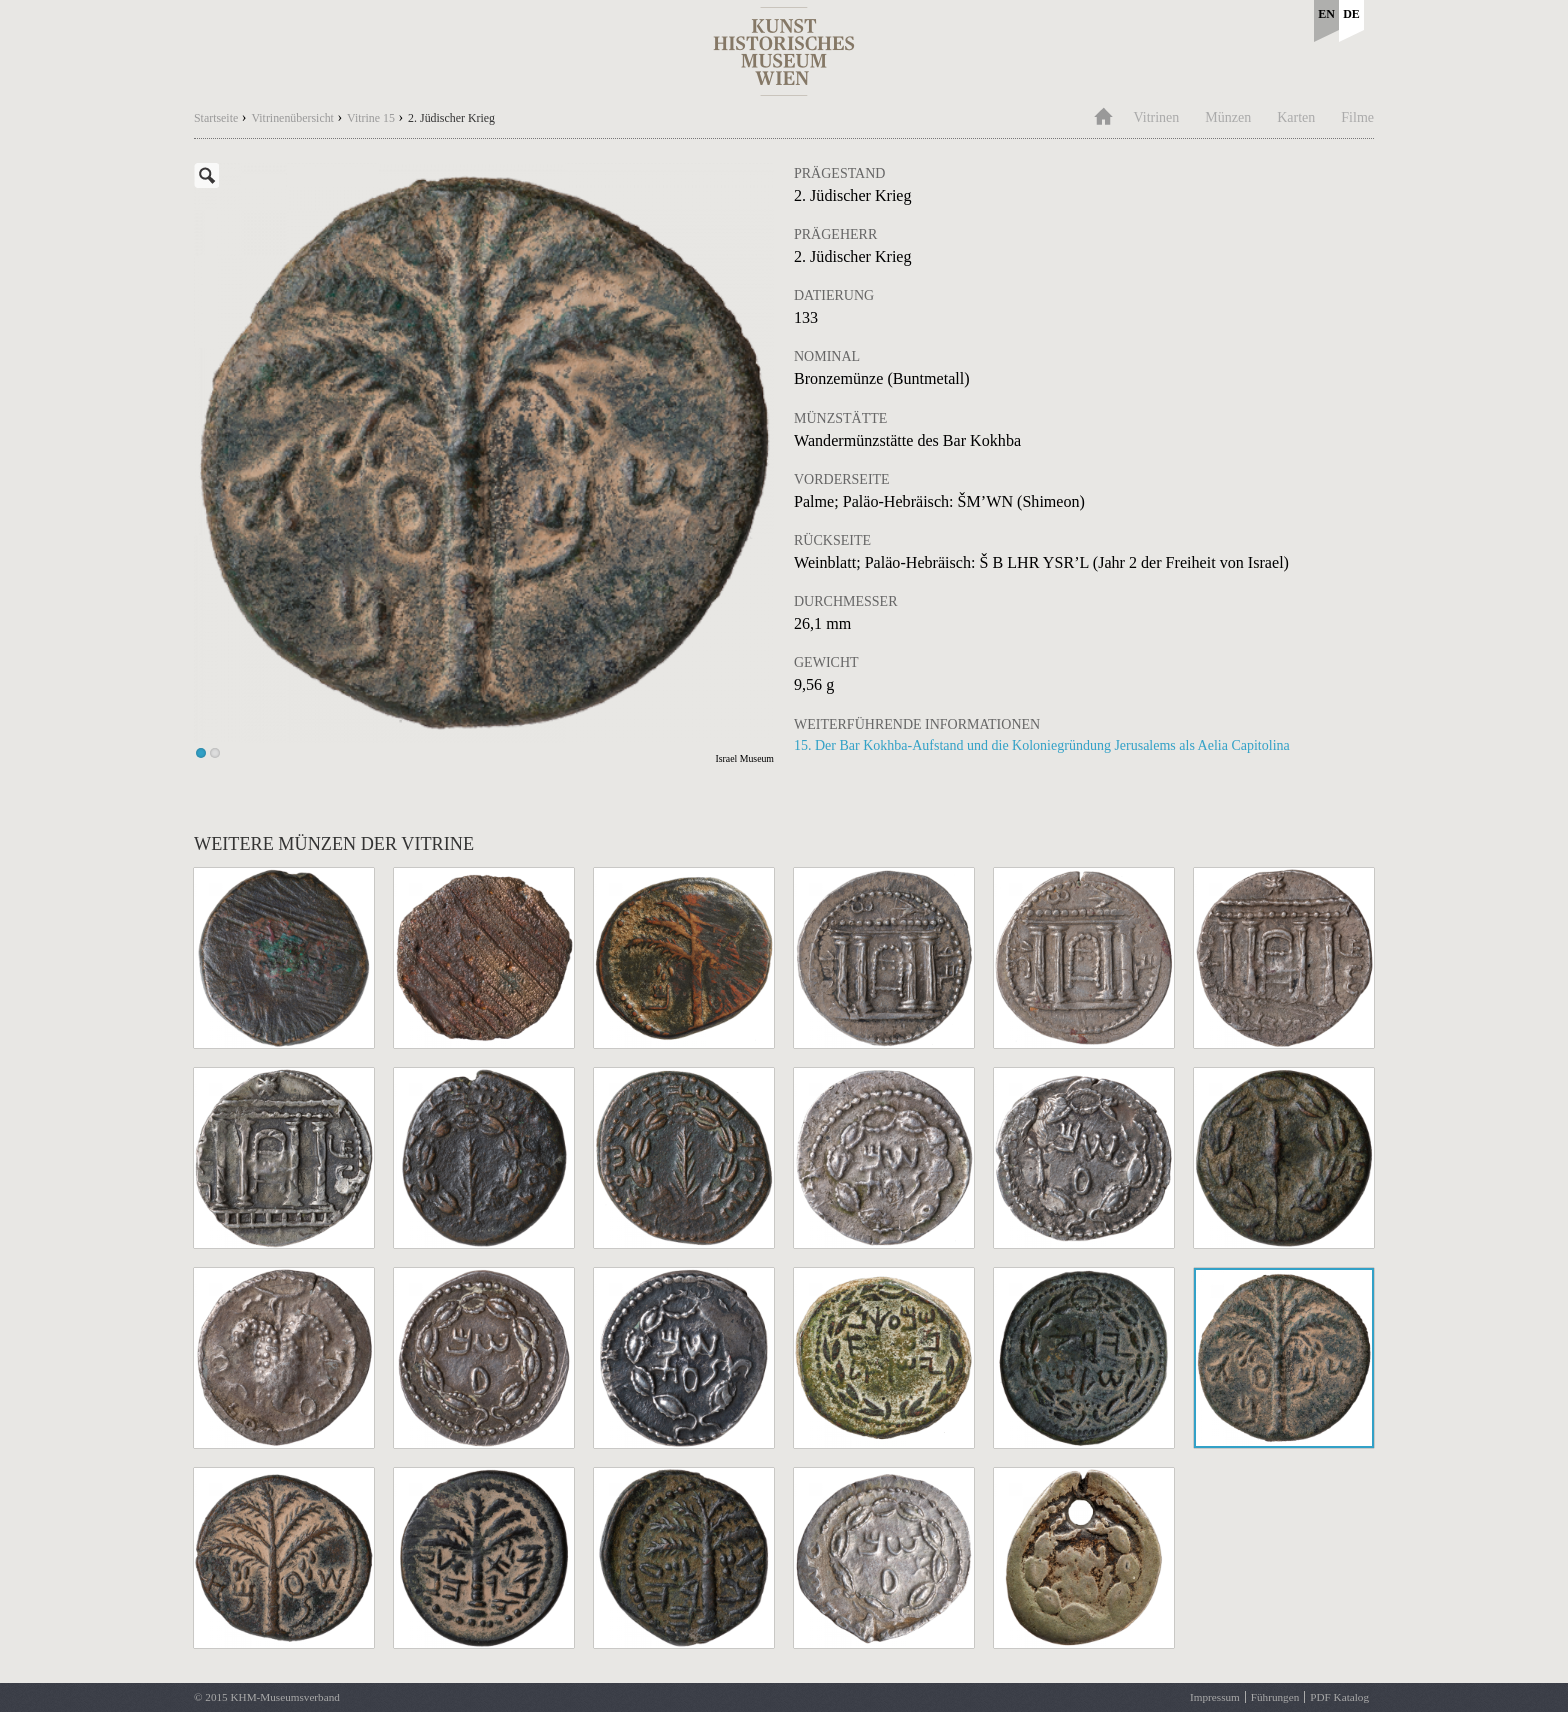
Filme (1357, 117)
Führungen (1275, 1697)
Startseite (216, 118)
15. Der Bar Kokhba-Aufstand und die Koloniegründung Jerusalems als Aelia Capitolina (1042, 745)
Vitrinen (1157, 117)
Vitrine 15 (371, 118)
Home (1102, 114)
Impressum (1215, 1697)
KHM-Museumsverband (284, 1697)
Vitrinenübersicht (292, 118)
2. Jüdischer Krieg (451, 118)
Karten (1296, 117)
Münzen (1228, 117)
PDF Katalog (1339, 1697)
